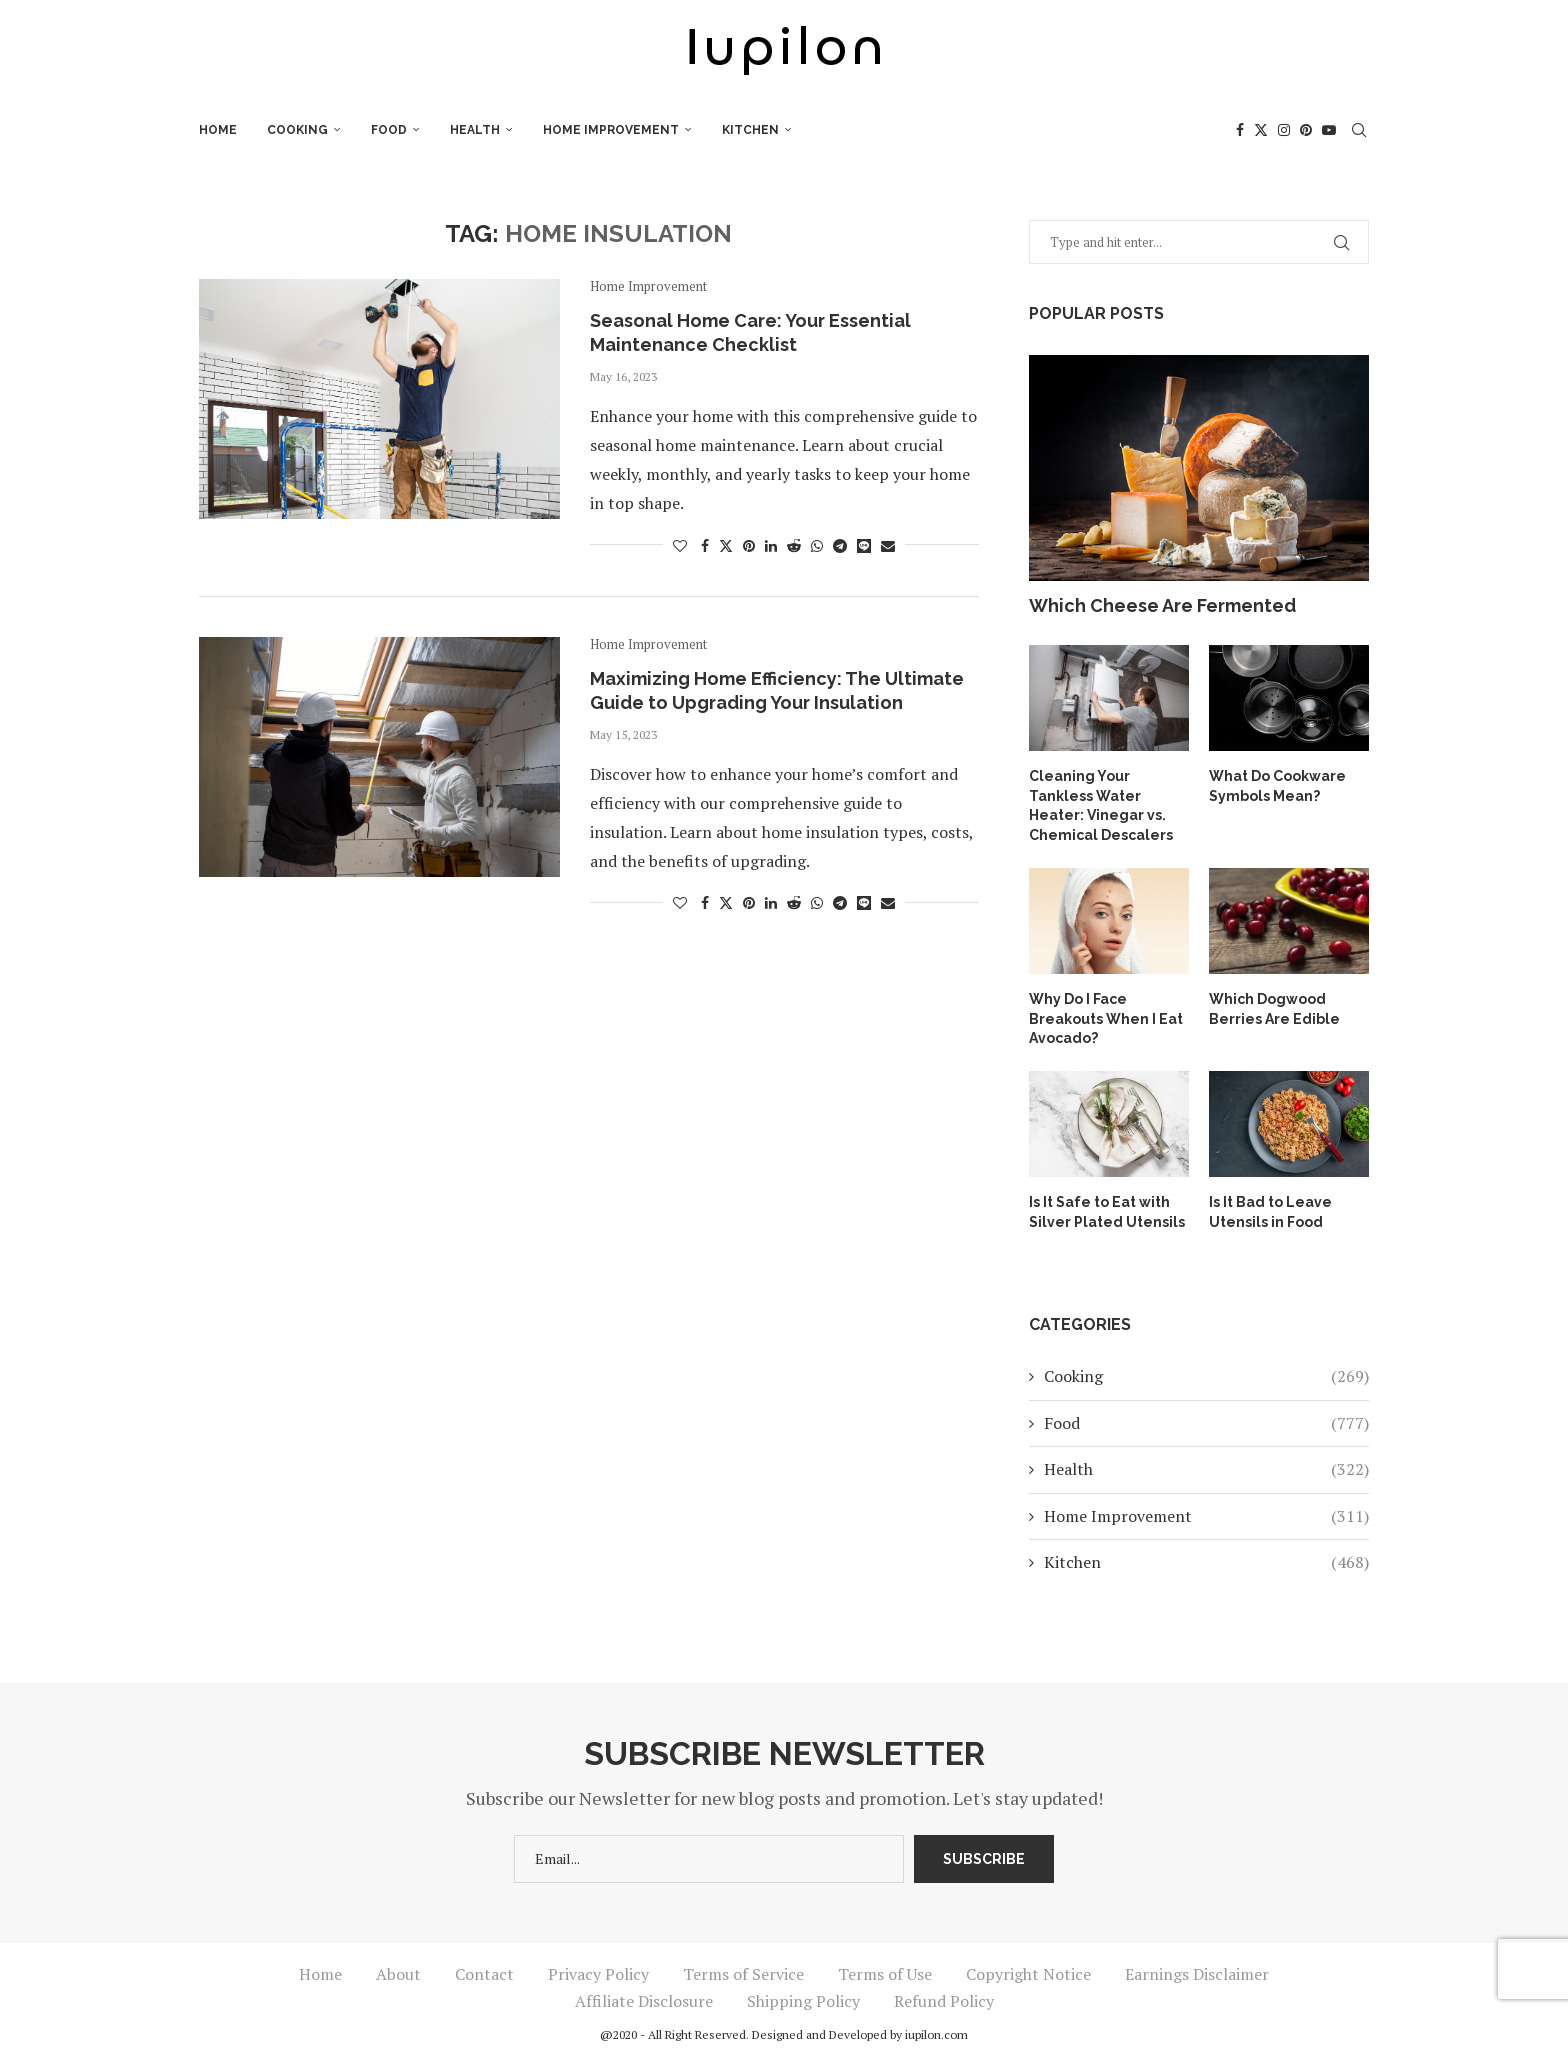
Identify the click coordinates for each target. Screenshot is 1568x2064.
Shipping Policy (803, 2001)
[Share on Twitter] (726, 545)
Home (218, 130)
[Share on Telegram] (840, 545)
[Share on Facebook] (705, 545)
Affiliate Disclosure (644, 2001)
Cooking (297, 130)
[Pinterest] (1306, 130)
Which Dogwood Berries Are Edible (1274, 1009)
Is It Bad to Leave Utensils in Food (1270, 1212)
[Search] (1359, 130)
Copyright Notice (1028, 1974)
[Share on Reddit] (794, 545)
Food (389, 130)
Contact (484, 1974)
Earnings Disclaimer (1197, 1974)
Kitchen (750, 130)
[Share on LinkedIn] (771, 545)
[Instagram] (1284, 130)
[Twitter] (1261, 130)
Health (475, 130)
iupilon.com (936, 2034)
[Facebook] (1240, 130)
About (398, 1974)
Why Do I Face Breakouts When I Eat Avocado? (1106, 1018)
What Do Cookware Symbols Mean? (1277, 786)
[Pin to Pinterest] (749, 545)
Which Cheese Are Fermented (1162, 605)
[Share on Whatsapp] (817, 545)
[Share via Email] (888, 545)
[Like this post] (680, 545)
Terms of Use (885, 1974)
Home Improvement (611, 130)
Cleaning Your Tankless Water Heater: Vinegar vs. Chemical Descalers (1101, 805)
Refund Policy (944, 2001)
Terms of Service (743, 1974)
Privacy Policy (598, 1974)
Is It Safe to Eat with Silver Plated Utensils (1107, 1212)
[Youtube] (1329, 130)
